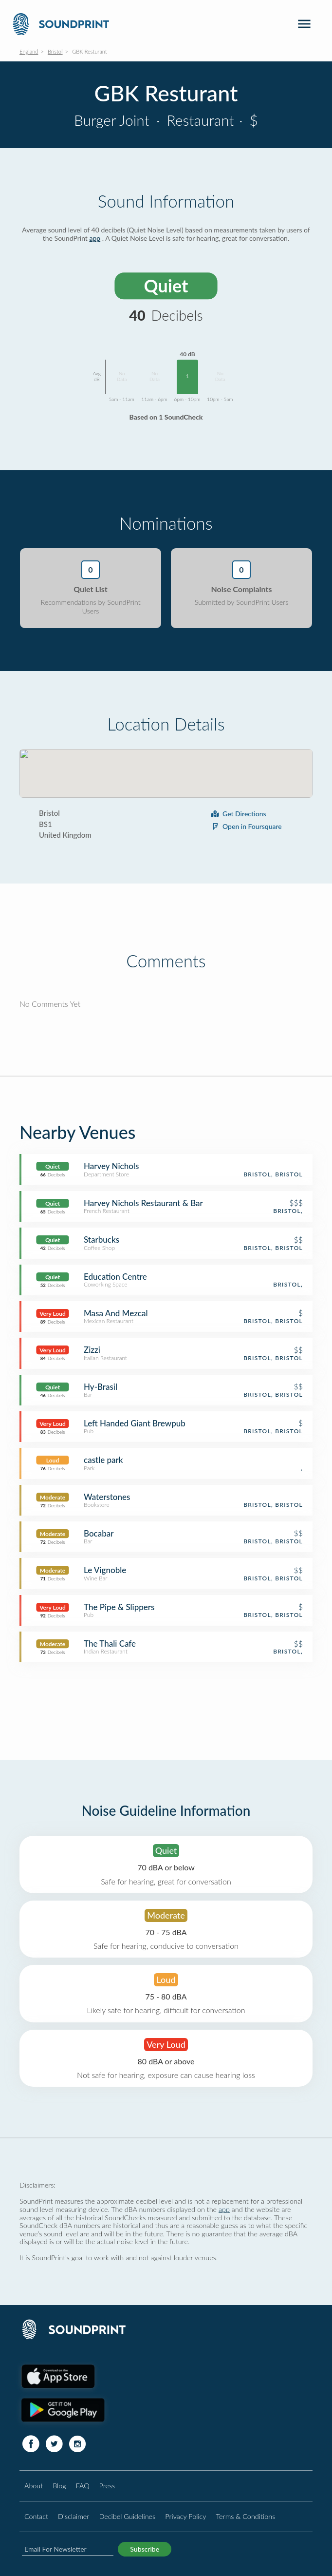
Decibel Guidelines (127, 2516)
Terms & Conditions (246, 2516)
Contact (36, 2516)
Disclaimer (73, 2516)
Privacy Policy (185, 2516)
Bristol (55, 51)
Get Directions (238, 813)
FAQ (83, 2485)
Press (107, 2485)
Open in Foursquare (246, 826)
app (94, 238)
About (33, 2485)
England (28, 51)
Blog (59, 2485)
